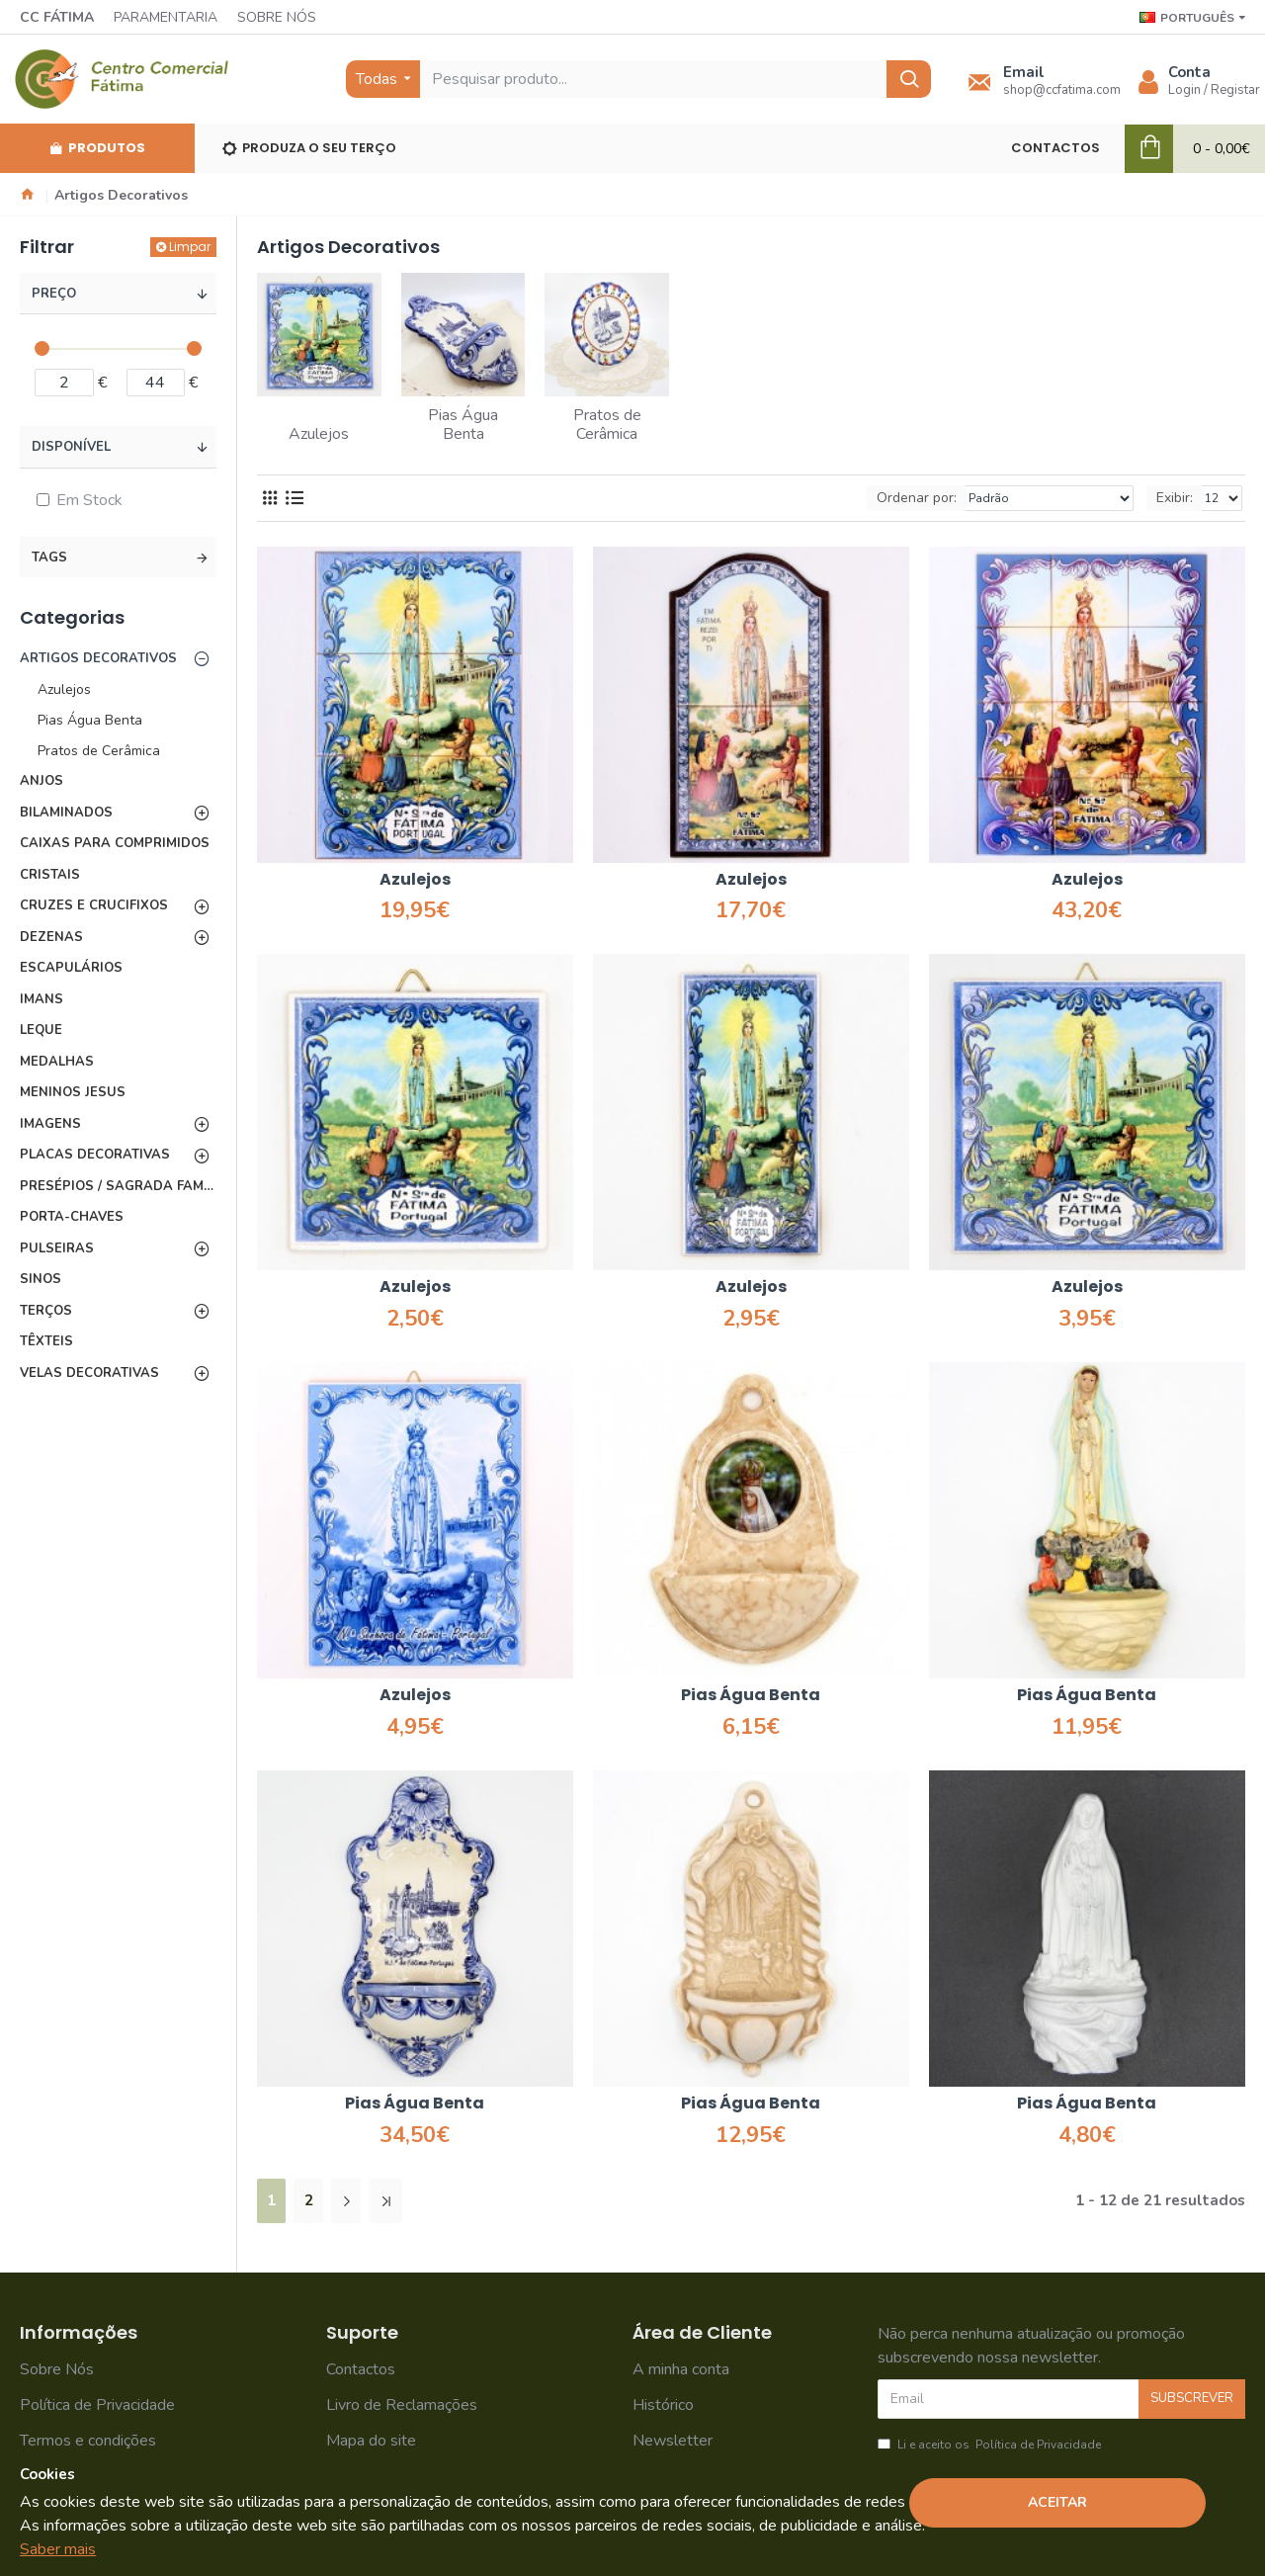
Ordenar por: (917, 497)
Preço (54, 293)
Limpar (190, 246)
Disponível (71, 447)
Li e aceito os (991, 2444)
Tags (49, 557)
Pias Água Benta (750, 1695)
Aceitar (1057, 2502)
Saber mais (58, 2549)
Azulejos (415, 880)
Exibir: (1174, 497)
